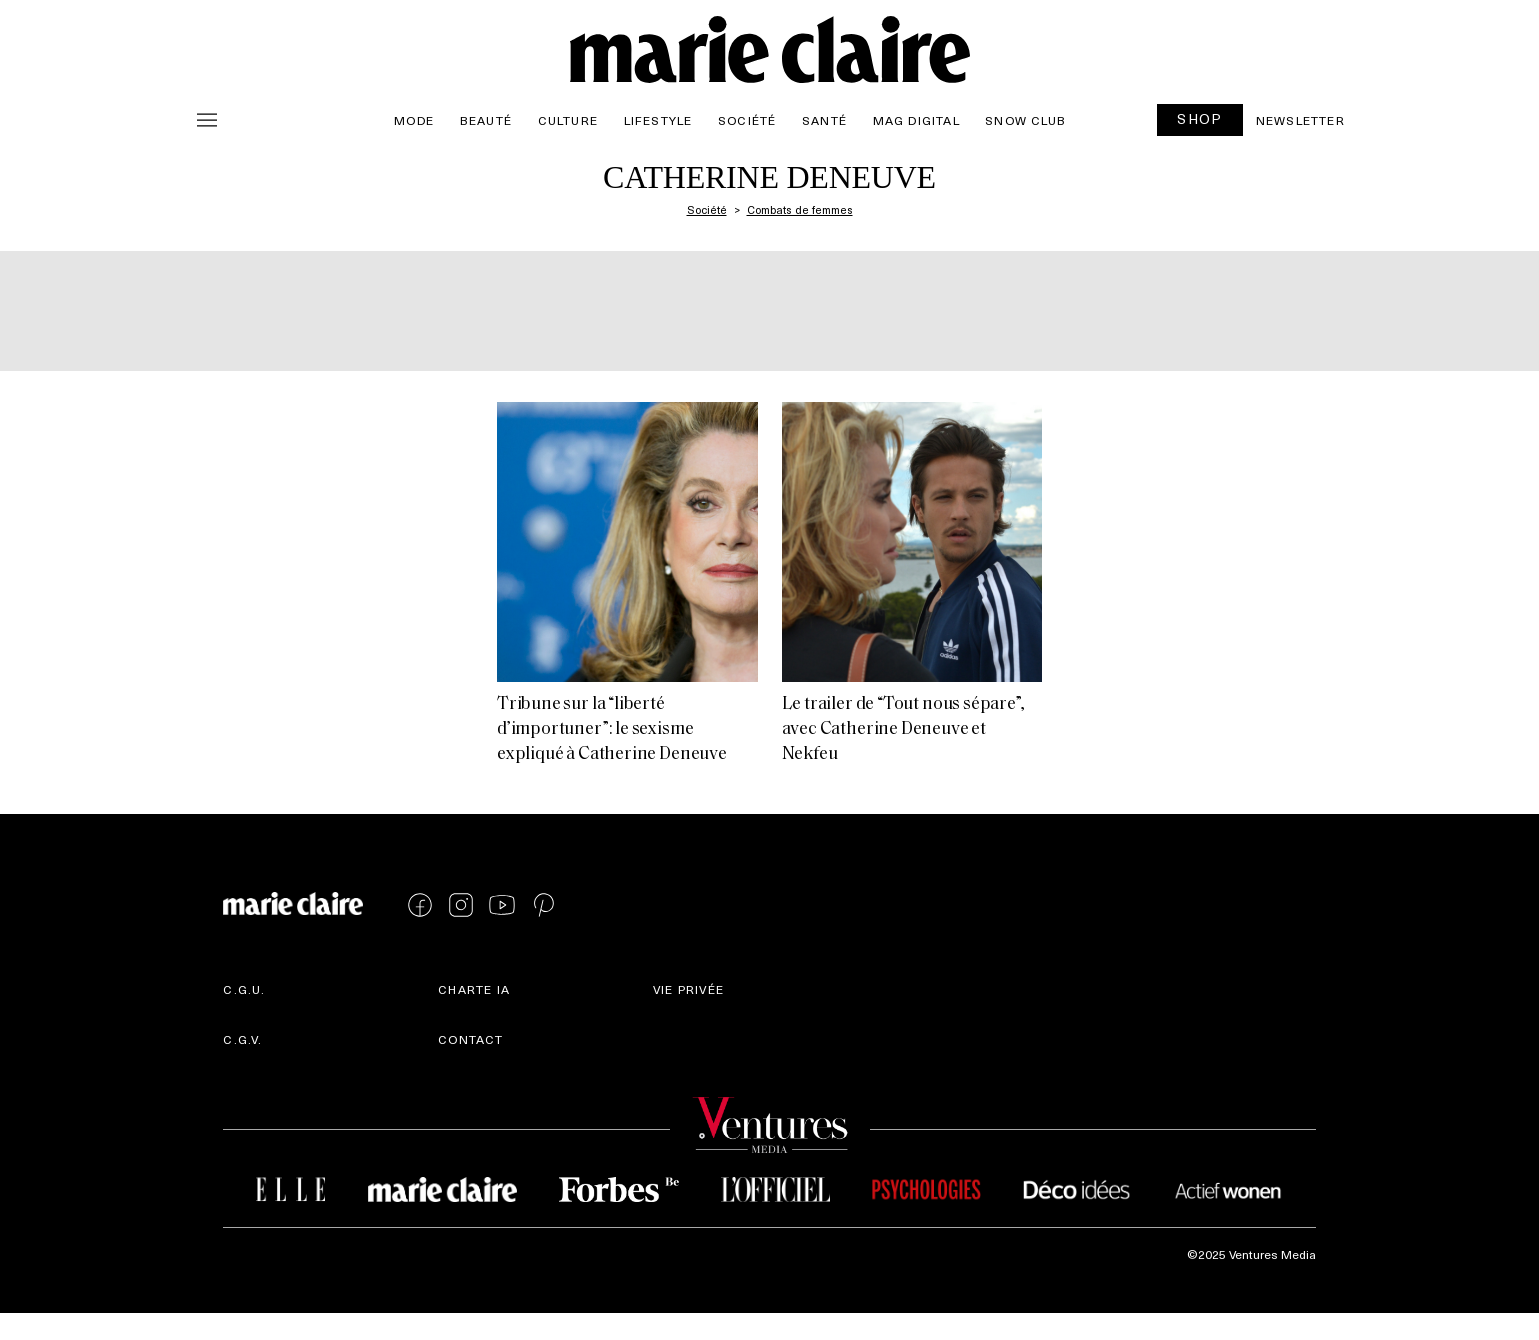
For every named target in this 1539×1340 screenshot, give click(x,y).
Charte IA (474, 989)
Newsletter (1300, 120)
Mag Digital (916, 120)
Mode (414, 120)
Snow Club (1025, 120)
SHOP (1200, 118)
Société (747, 120)
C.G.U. (244, 989)
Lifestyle (658, 120)
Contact (470, 1039)
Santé (824, 120)
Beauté (486, 120)
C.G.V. (242, 1039)
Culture (568, 120)
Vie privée (688, 989)
